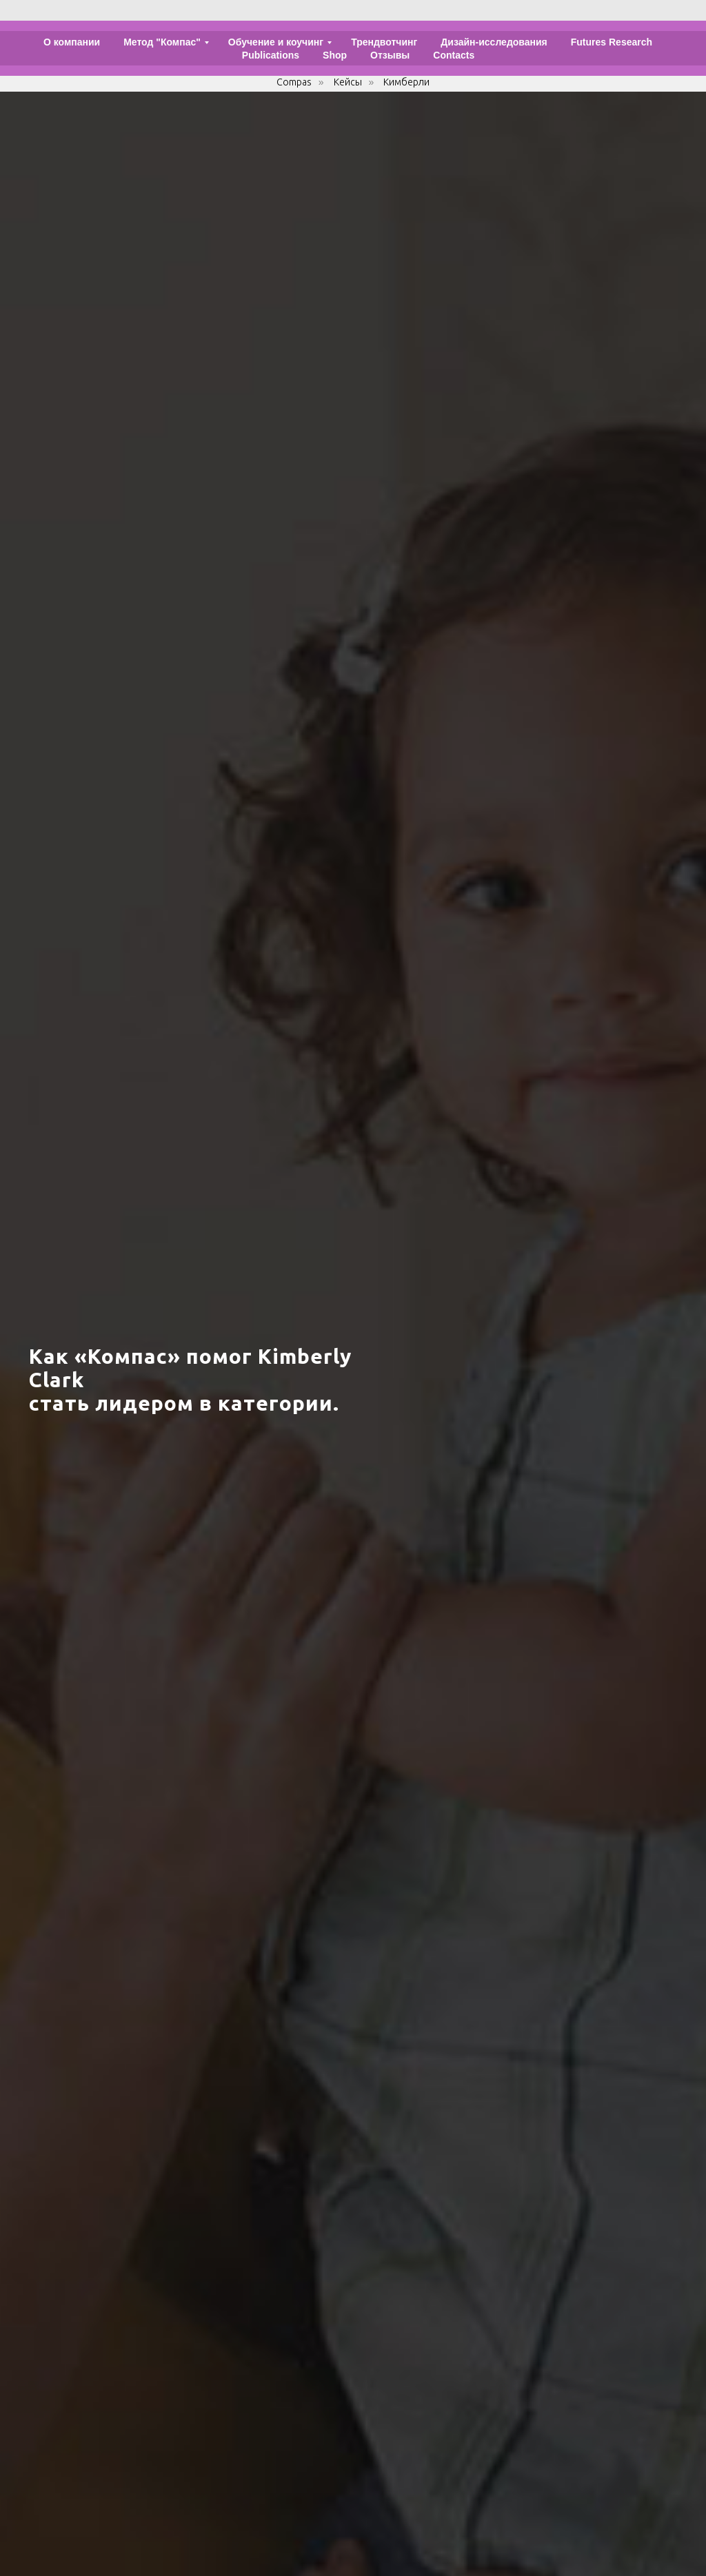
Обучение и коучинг (275, 42)
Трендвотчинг (384, 42)
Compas (294, 82)
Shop (335, 55)
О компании (71, 42)
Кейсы (348, 82)
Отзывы (390, 55)
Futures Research (611, 42)
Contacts (453, 55)
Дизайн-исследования (494, 42)
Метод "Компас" (162, 42)
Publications (270, 55)
